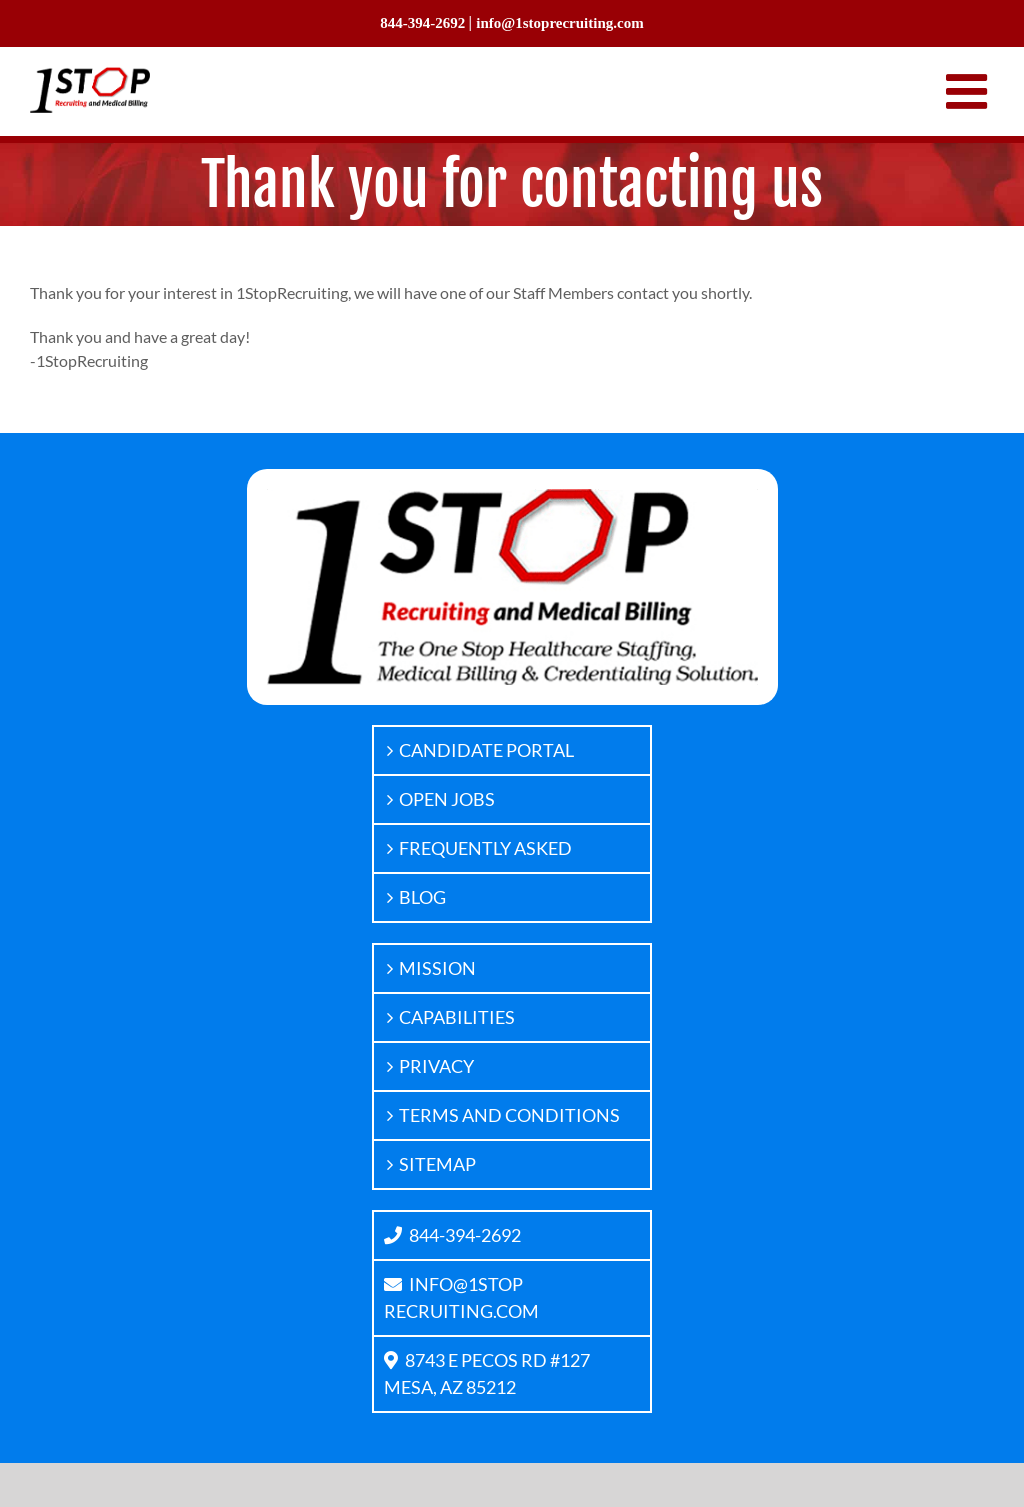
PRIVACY (436, 1066)
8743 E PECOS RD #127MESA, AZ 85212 (487, 1373)
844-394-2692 (452, 1235)
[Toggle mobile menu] (970, 91)
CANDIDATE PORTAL (486, 750)
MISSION (437, 968)
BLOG (422, 897)
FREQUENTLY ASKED (485, 848)
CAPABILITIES (457, 1017)
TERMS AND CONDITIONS (509, 1115)
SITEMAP (437, 1164)
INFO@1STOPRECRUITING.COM (461, 1297)
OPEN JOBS (447, 799)
